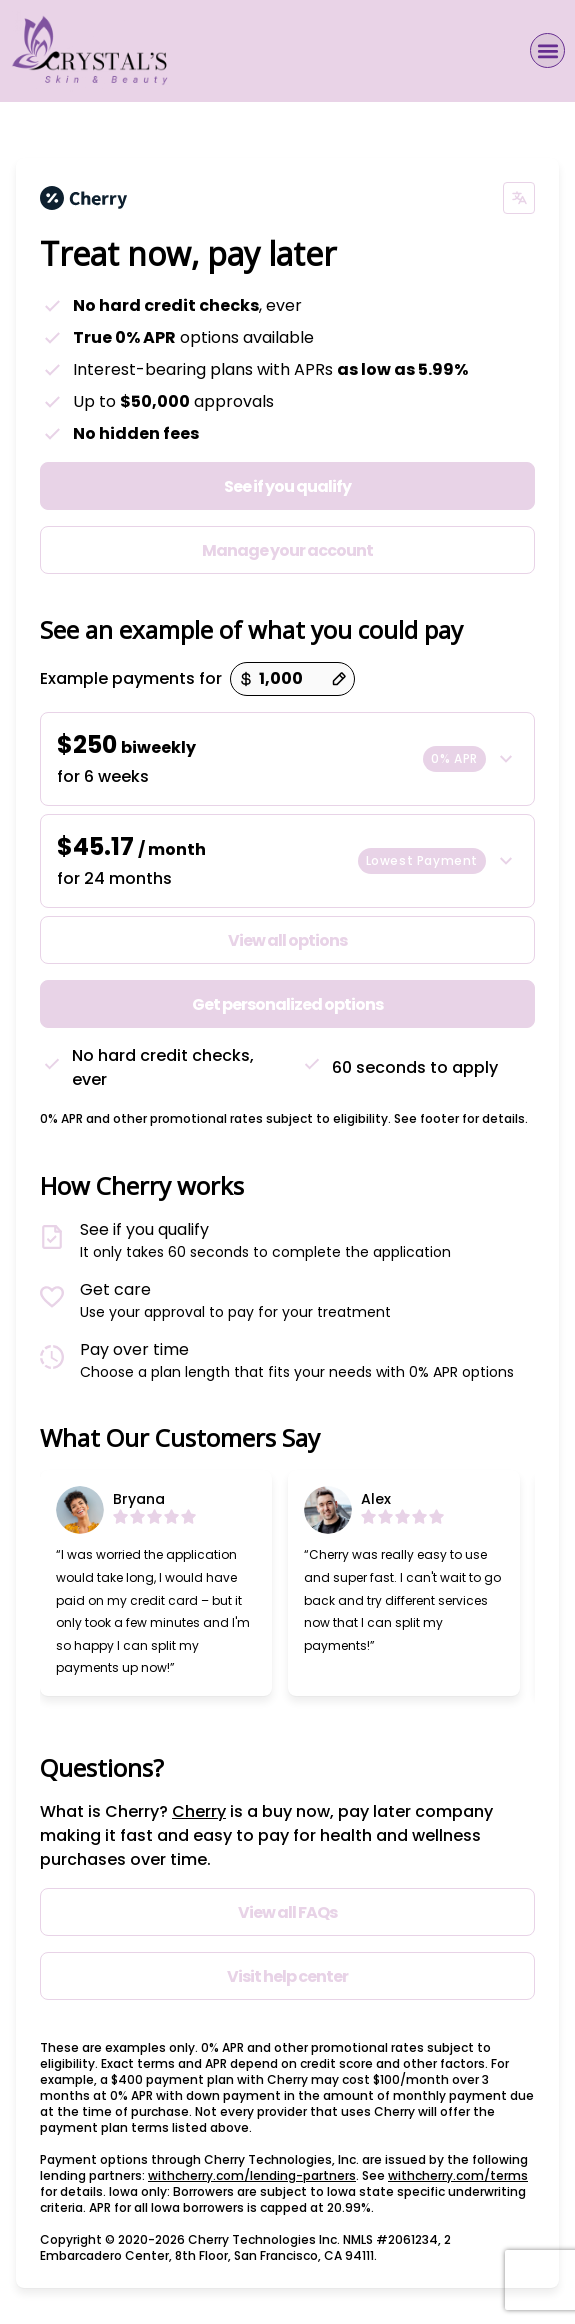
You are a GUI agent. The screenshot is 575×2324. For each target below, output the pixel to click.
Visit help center (287, 1976)
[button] (547, 50)
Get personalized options (287, 1004)
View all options (287, 940)
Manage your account (287, 550)
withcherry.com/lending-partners (252, 2175)
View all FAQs (287, 1912)
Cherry (199, 1811)
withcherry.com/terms (458, 2175)
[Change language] (519, 198)
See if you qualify (287, 486)
